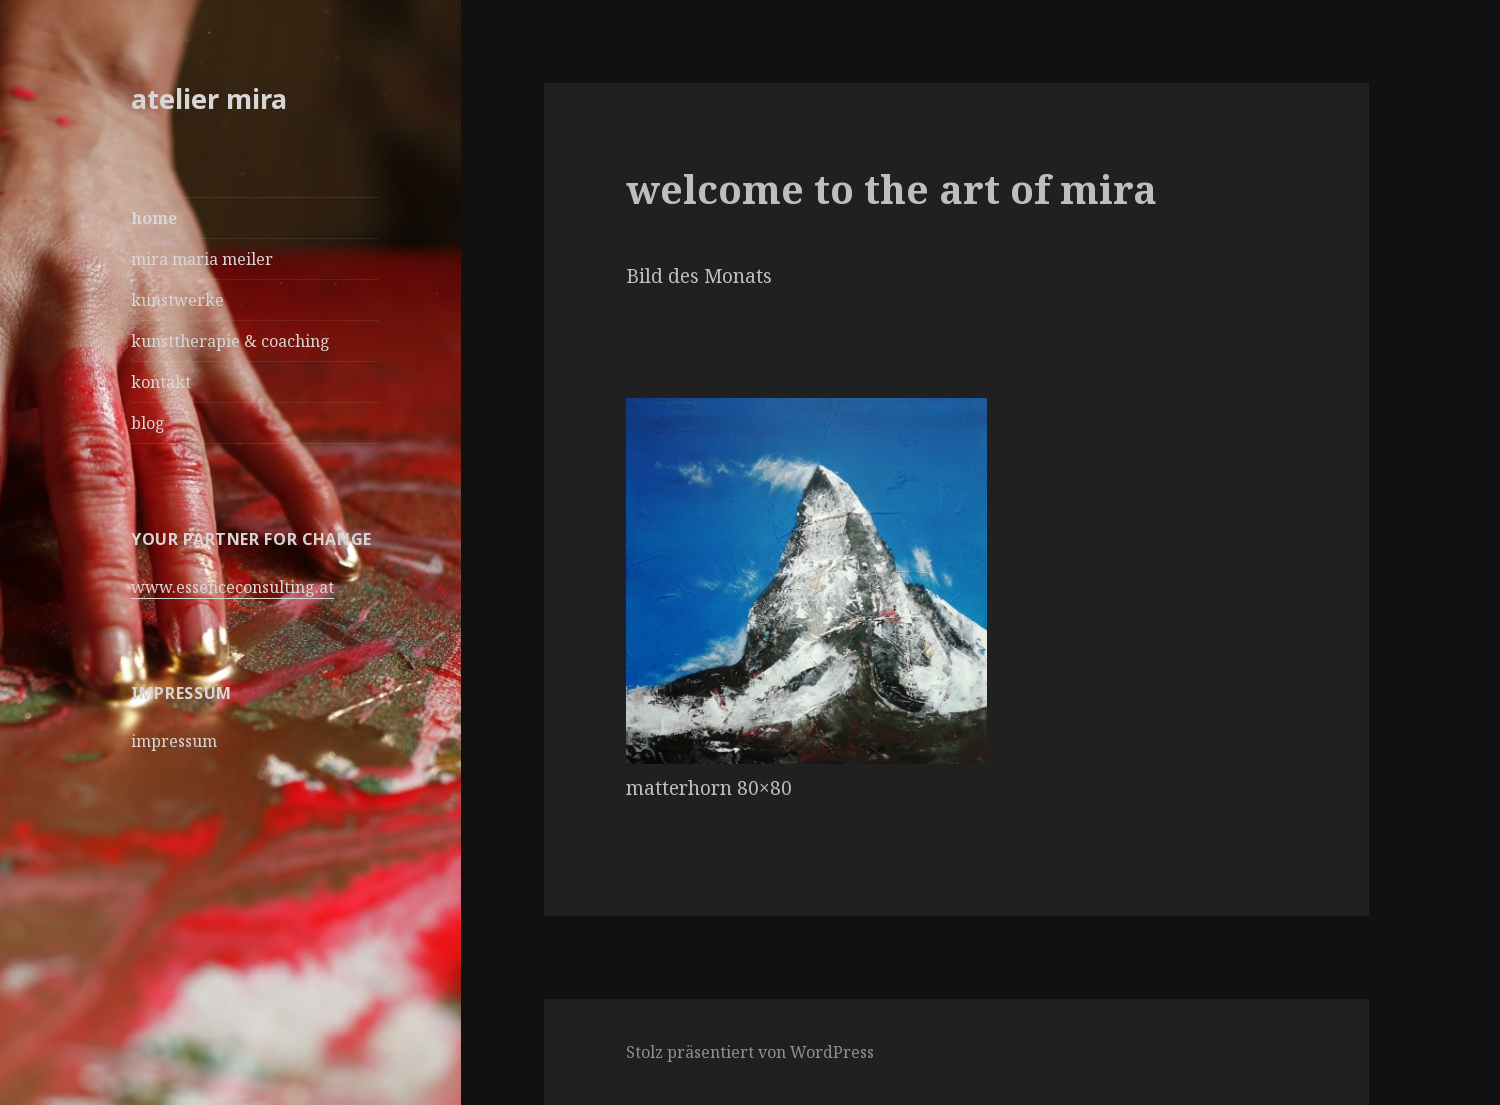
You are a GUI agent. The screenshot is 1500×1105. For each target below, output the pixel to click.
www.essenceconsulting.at (232, 587)
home (154, 218)
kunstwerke (177, 300)
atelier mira (209, 98)
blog (148, 423)
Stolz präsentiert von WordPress (750, 1052)
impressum (174, 741)
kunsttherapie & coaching (230, 341)
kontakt (161, 382)
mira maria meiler (202, 259)
